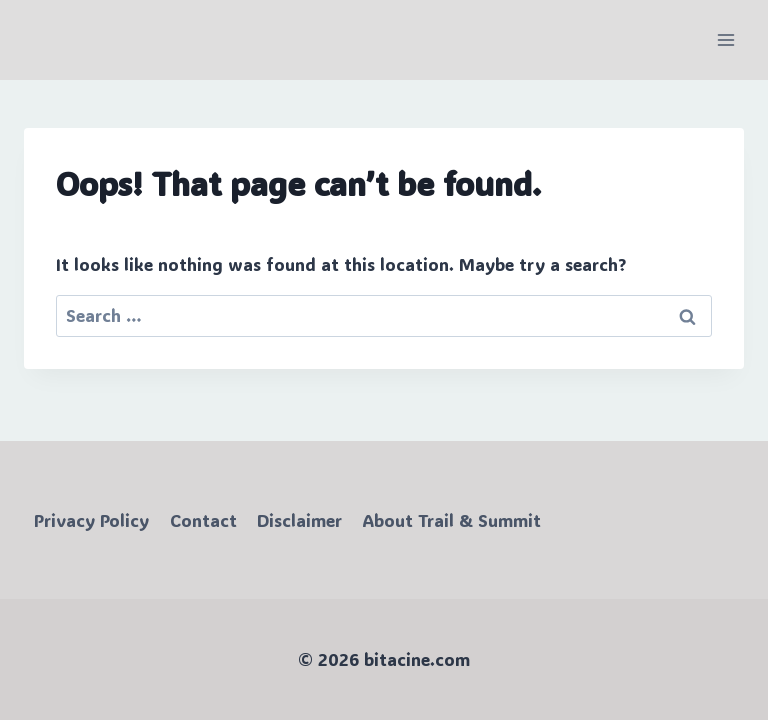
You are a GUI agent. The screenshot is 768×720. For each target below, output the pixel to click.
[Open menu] (725, 39)
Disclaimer (299, 520)
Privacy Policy (91, 520)
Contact (203, 520)
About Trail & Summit (451, 520)
